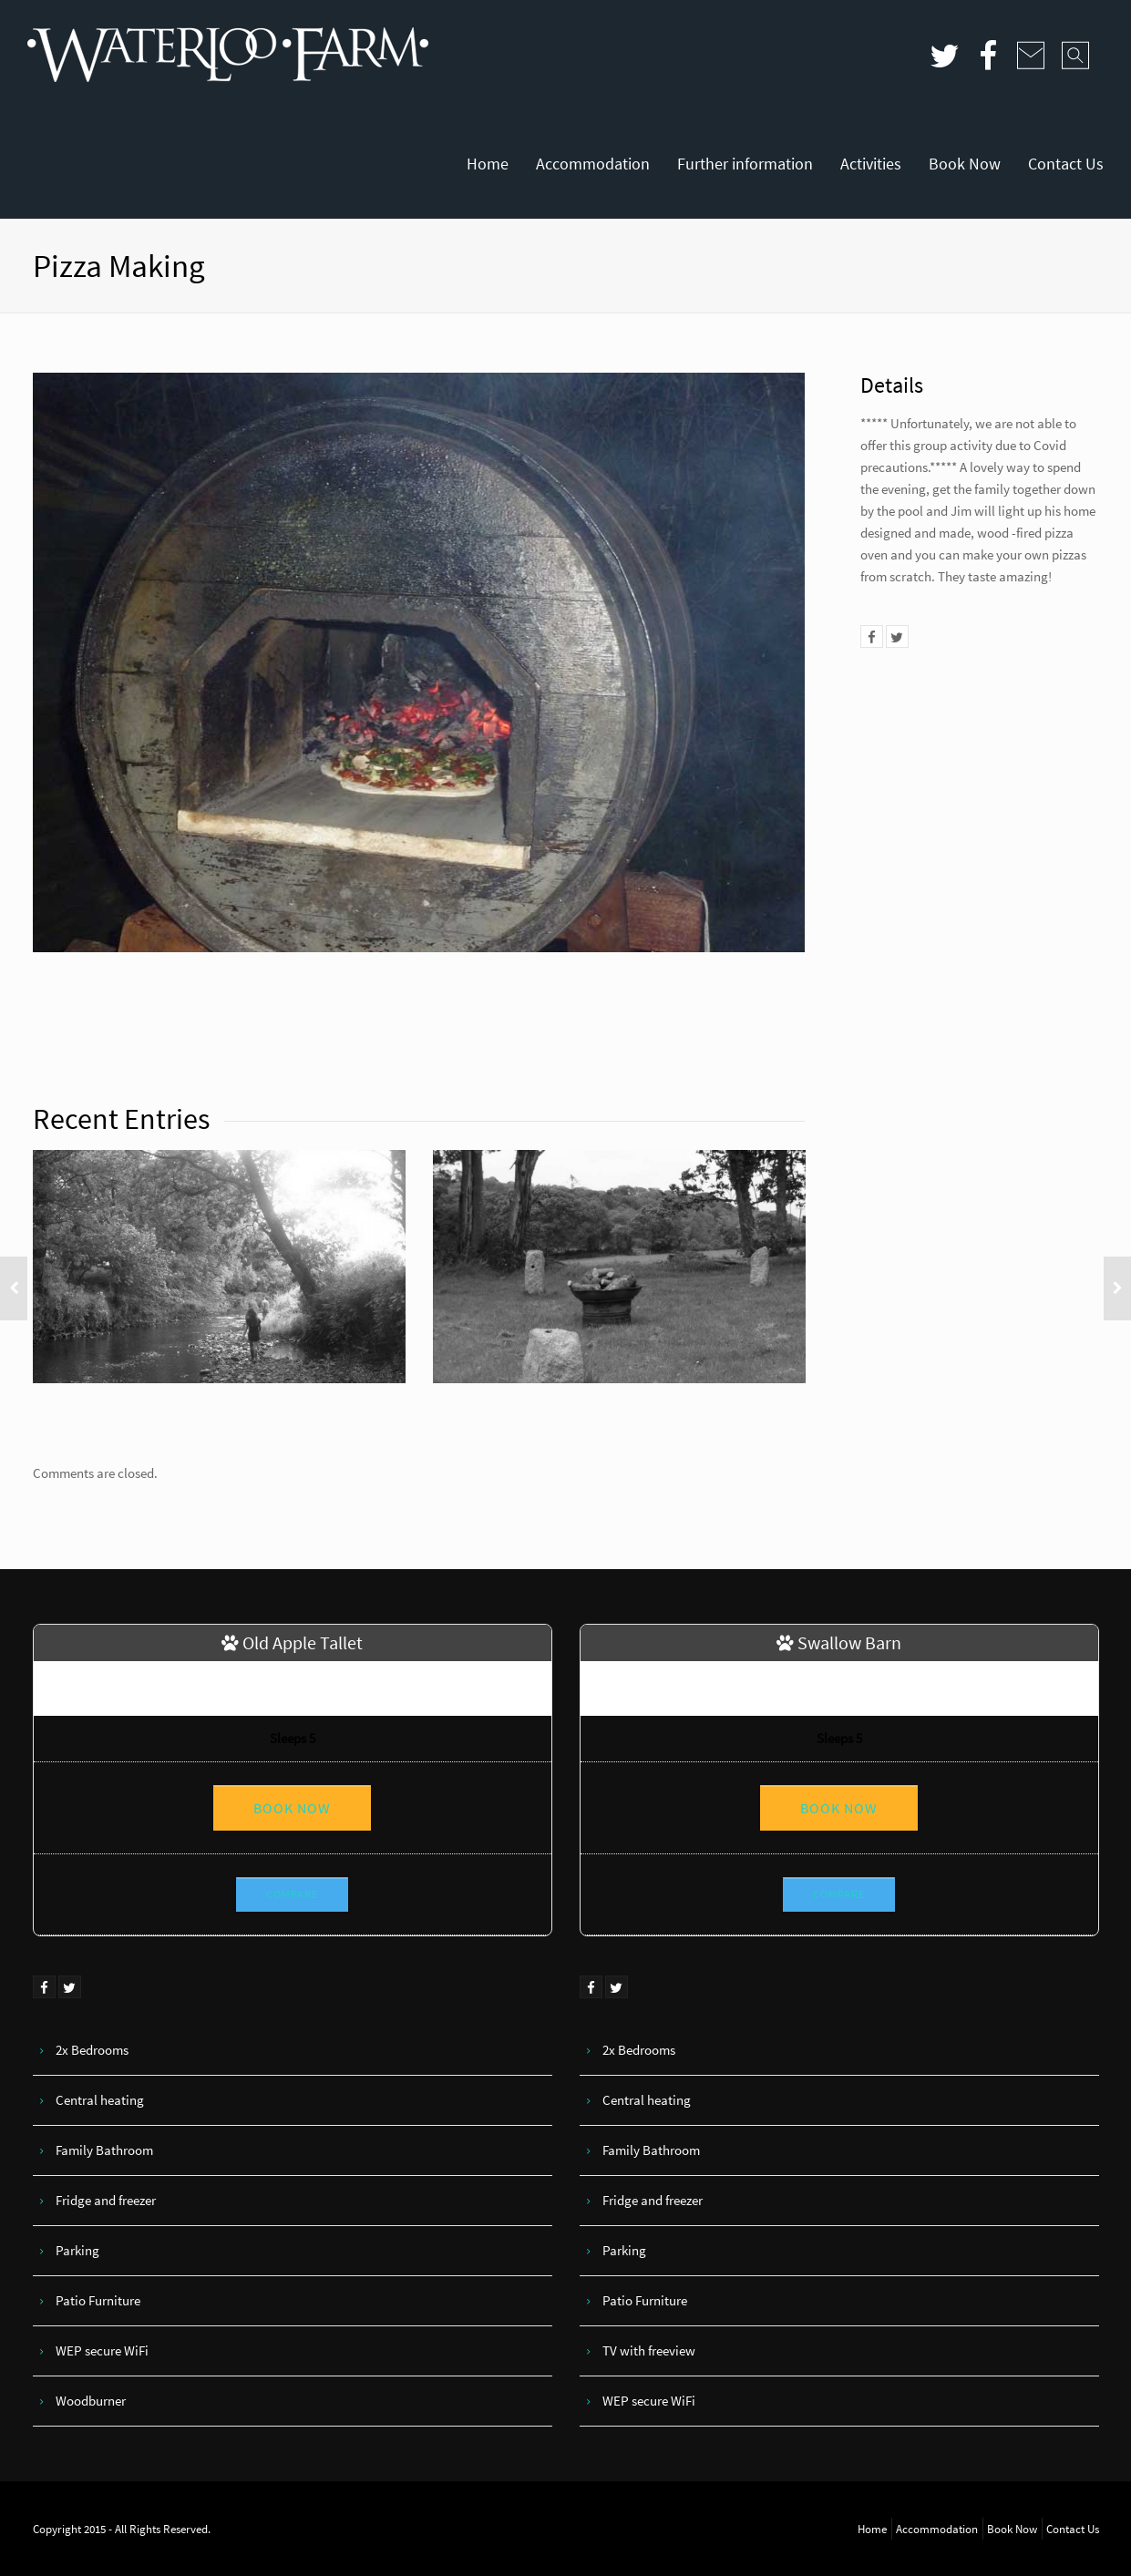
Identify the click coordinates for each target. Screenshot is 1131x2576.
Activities (870, 163)
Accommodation (593, 163)
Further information (745, 163)
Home (488, 163)
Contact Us (1066, 163)
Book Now (965, 163)
